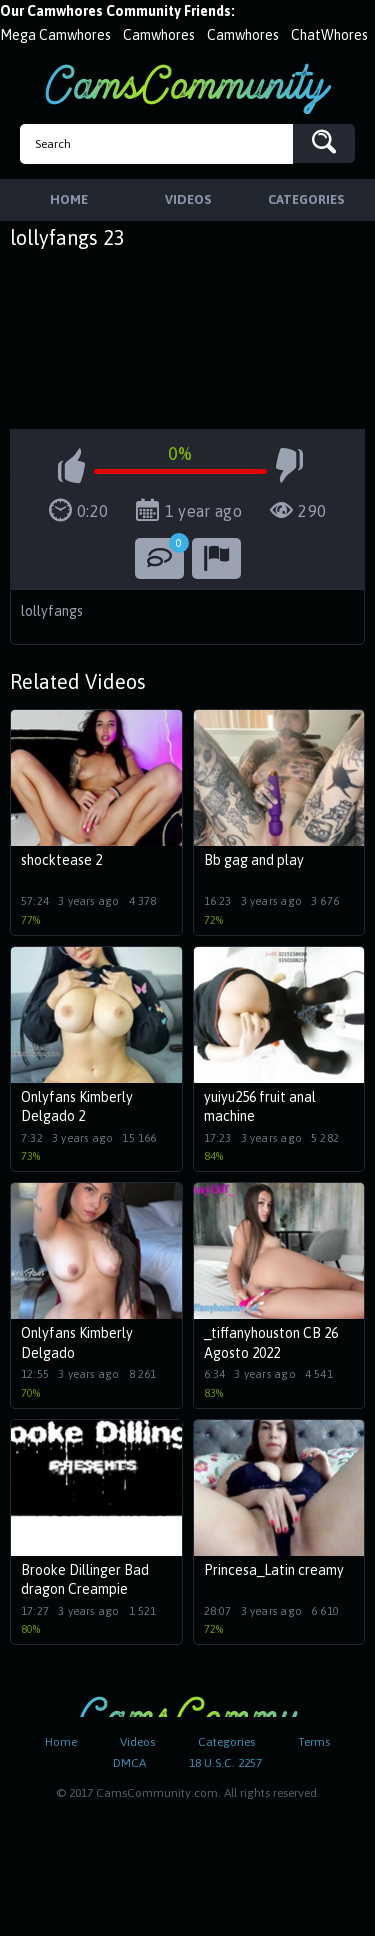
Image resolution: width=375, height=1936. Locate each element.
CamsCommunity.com (188, 88)
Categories (226, 1742)
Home (61, 1742)
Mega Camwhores (55, 35)
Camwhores (159, 35)
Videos (137, 1742)
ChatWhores (329, 35)
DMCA (129, 1763)
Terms (314, 1742)
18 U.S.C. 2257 (225, 1763)
